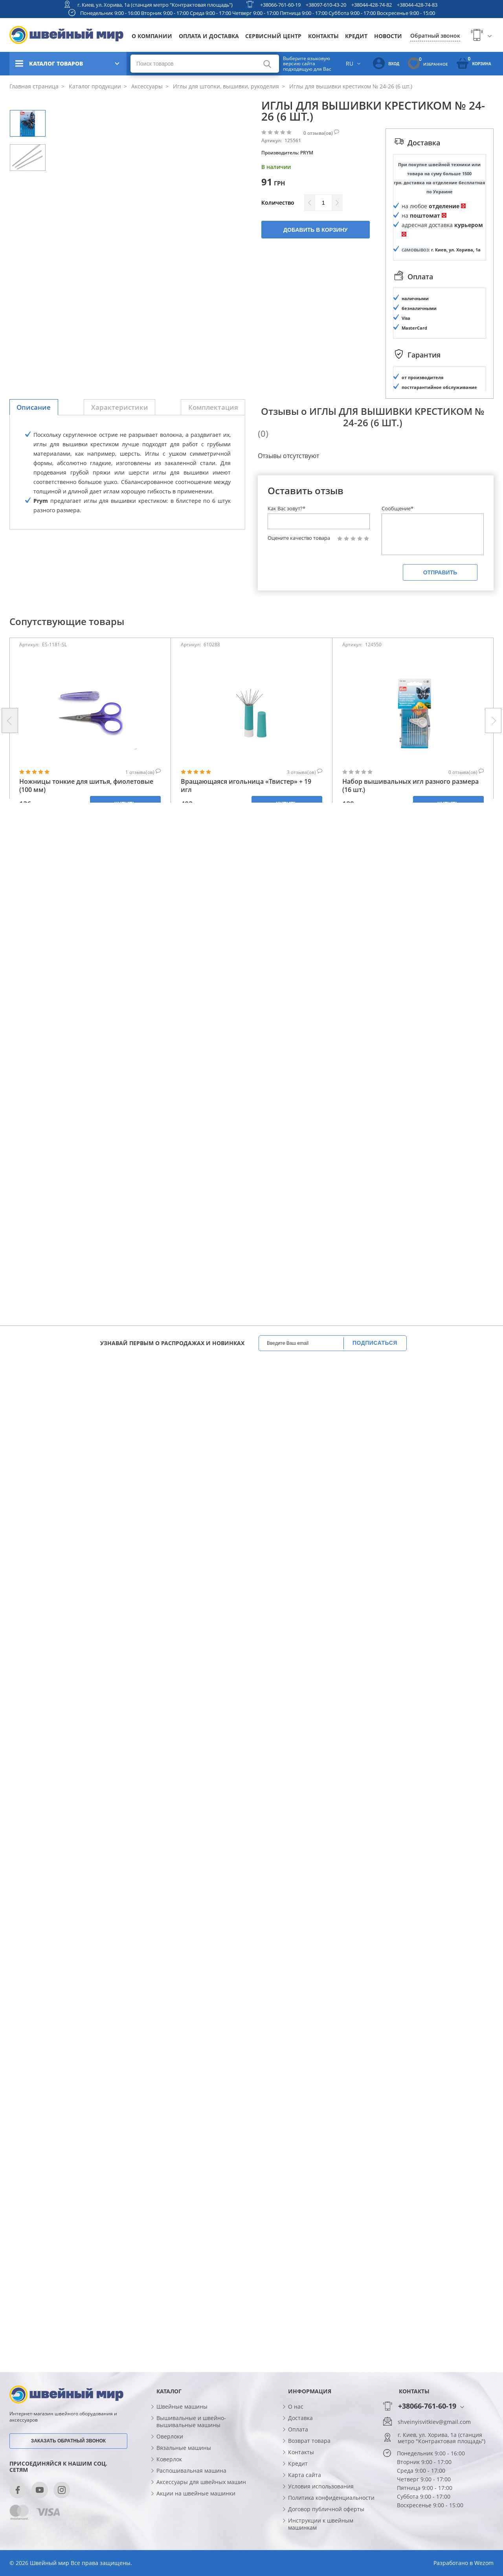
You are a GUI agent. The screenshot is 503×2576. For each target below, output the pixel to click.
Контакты (323, 36)
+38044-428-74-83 (417, 4)
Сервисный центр (273, 36)
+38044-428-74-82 (371, 4)
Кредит (356, 36)
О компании (152, 36)
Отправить (440, 572)
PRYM (306, 152)
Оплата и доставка (209, 36)
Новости (388, 36)
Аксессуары (146, 86)
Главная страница (34, 86)
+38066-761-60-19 (280, 4)
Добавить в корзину (315, 230)
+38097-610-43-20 (326, 4)
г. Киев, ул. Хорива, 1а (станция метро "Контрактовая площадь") (155, 4)
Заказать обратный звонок (68, 2441)
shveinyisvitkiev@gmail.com (434, 2422)
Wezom (484, 2563)
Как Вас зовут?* (286, 508)
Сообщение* (397, 508)
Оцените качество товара (299, 538)
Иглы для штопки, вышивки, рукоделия (225, 86)
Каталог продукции (94, 86)
